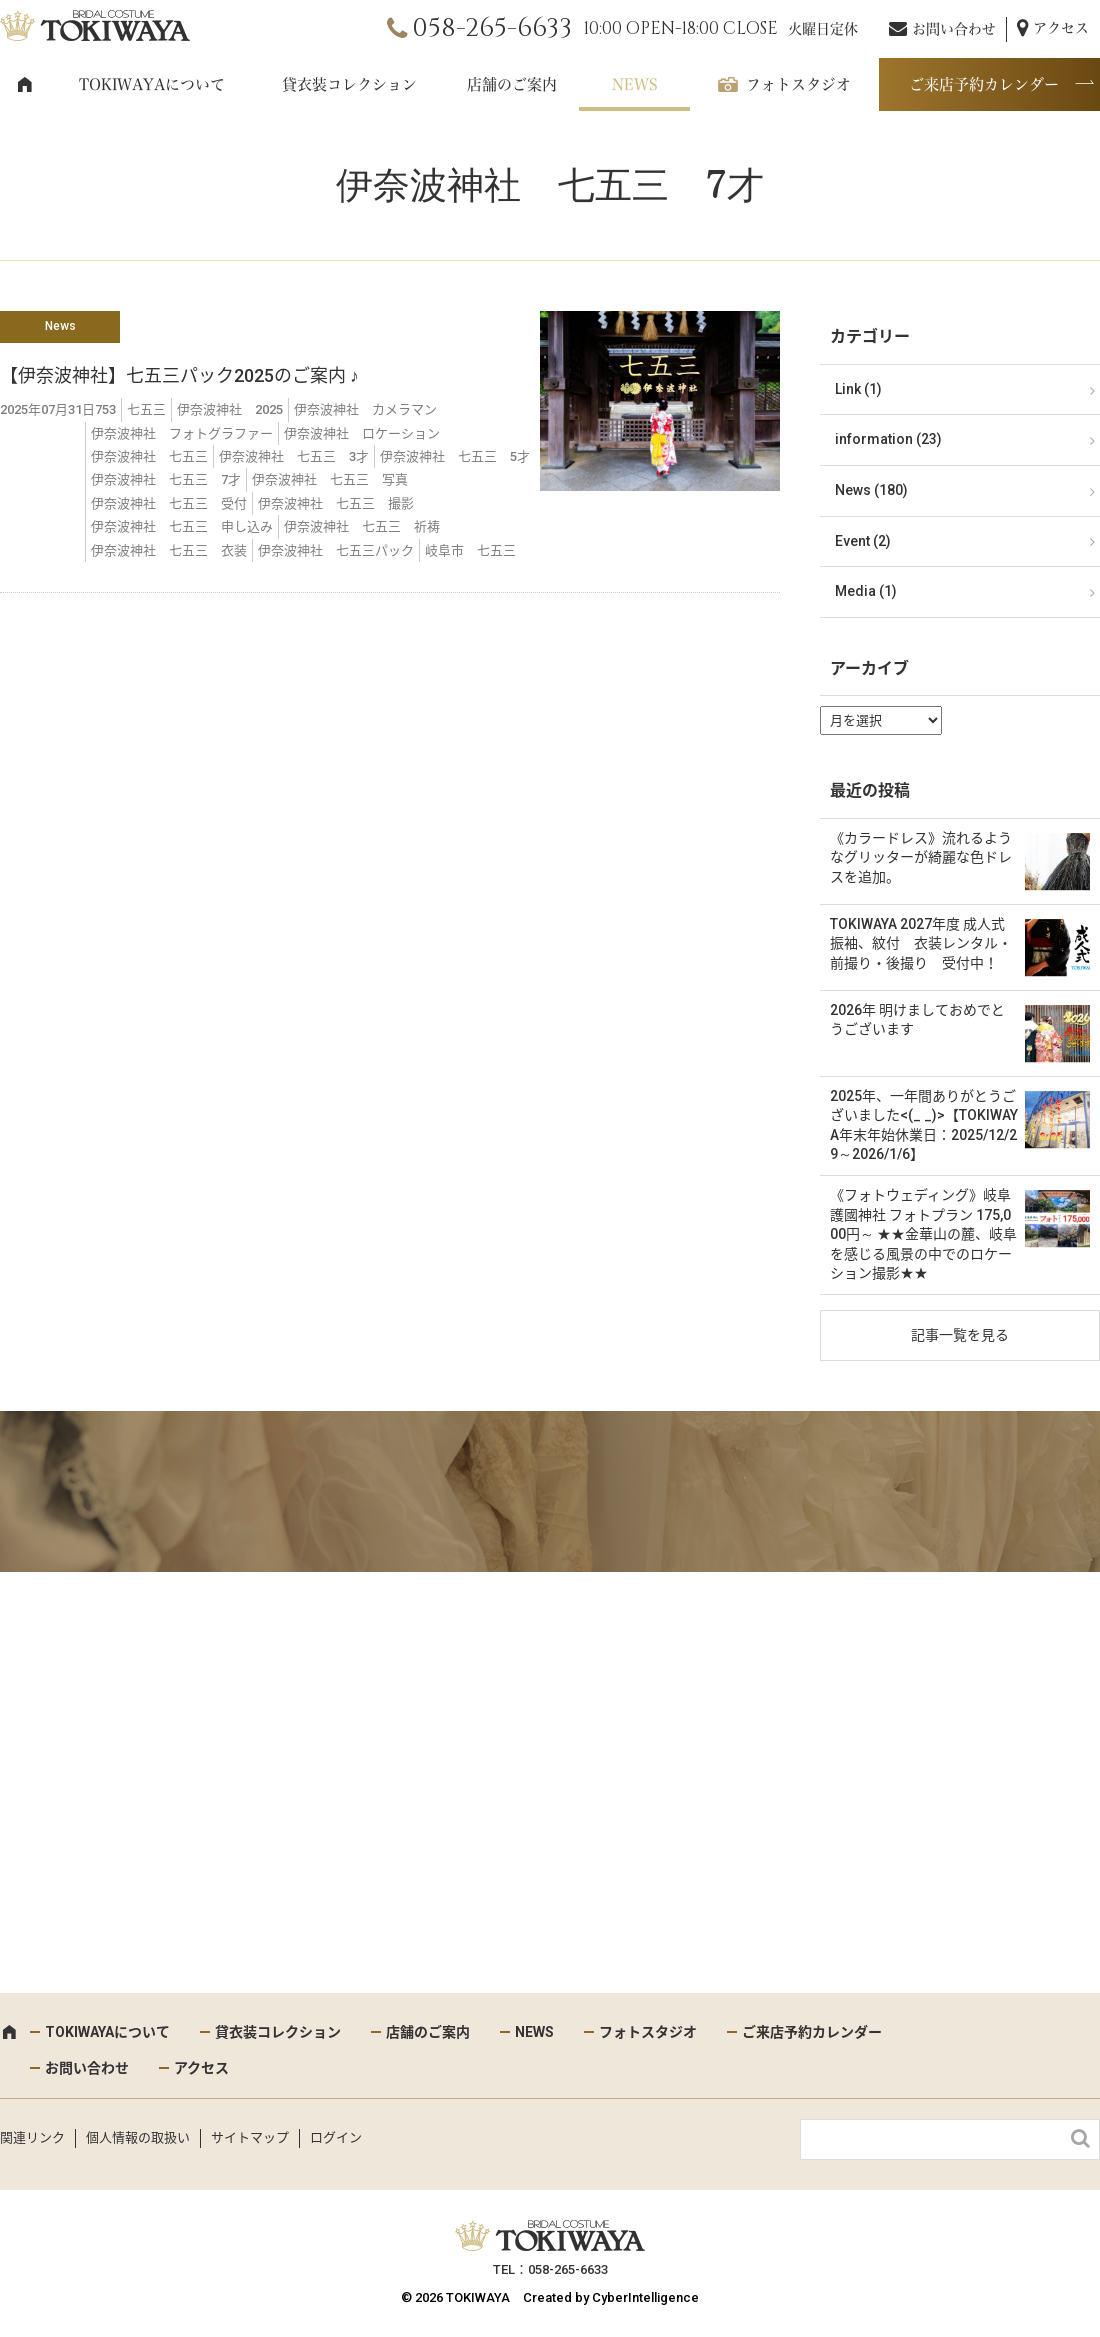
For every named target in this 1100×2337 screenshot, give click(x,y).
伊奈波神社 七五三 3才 (294, 456)
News (60, 326)
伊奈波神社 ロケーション (362, 433)
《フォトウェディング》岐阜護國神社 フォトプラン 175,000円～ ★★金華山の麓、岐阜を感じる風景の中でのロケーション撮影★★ (923, 1234)
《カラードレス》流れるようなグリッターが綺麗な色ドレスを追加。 (921, 857)
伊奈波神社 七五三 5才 (455, 456)
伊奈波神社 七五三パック (336, 550)
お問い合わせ (954, 29)
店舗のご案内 (512, 84)
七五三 (146, 409)
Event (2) (863, 541)
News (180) (871, 490)
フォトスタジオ (798, 84)
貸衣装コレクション (349, 84)
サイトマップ (250, 2137)
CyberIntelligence (645, 2297)
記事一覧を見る (960, 1335)
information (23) (888, 439)
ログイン (336, 2137)
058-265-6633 (492, 28)
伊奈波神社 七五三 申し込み (182, 526)
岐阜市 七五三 (470, 550)
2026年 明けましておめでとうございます (917, 1020)
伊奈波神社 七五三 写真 (330, 479)
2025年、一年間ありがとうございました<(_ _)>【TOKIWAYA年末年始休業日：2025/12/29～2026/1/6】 (924, 1125)
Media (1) (866, 591)
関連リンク (32, 2137)
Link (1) (858, 389)
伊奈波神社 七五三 (149, 456)
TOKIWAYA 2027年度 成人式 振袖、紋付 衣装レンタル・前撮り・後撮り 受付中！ (921, 943)
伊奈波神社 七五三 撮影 (336, 503)
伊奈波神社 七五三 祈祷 (362, 526)
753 (105, 409)
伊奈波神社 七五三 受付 (169, 503)
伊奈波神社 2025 (230, 409)
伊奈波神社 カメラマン (365, 409)
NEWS (635, 84)
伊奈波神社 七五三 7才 (166, 479)
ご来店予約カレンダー (984, 84)
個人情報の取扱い (138, 2137)
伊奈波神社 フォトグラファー (182, 433)
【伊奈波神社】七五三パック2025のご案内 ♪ (179, 375)
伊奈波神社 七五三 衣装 (169, 550)
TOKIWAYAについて (152, 84)
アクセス (1061, 28)
